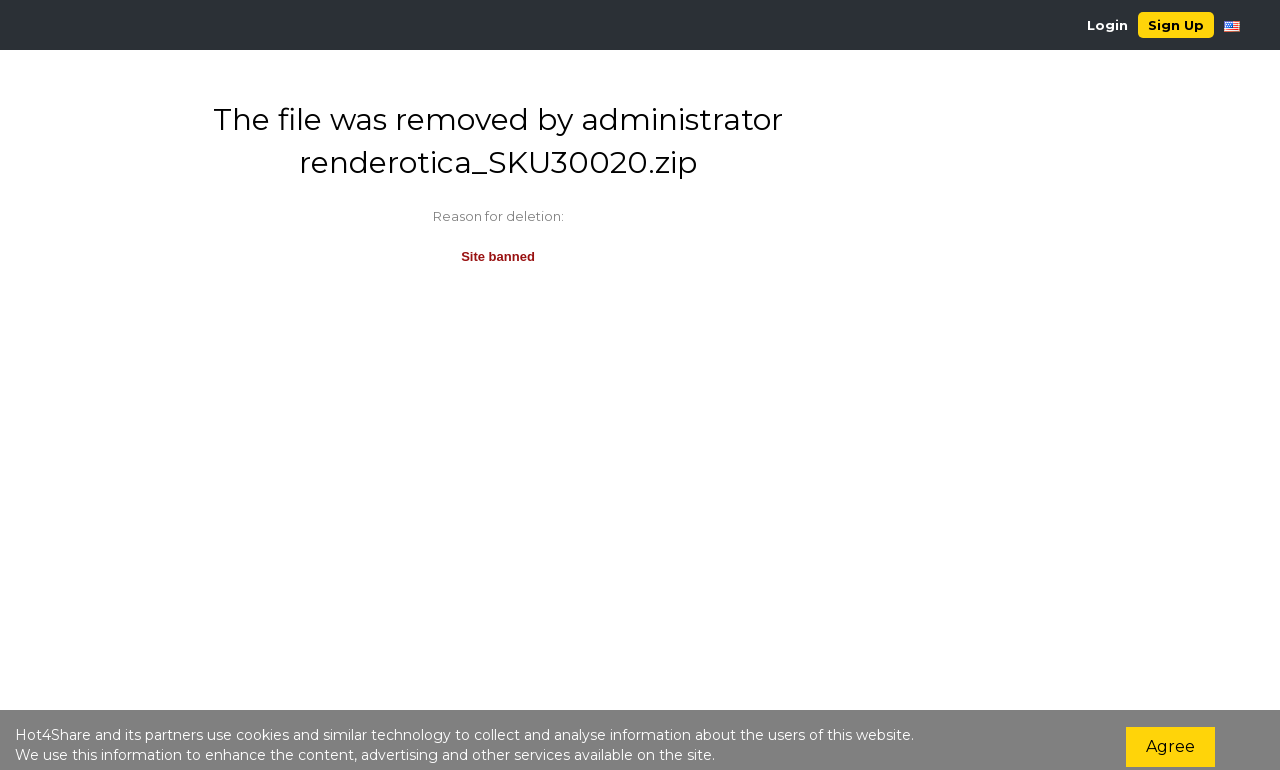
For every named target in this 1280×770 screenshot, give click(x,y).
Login (1107, 25)
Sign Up (1176, 25)
